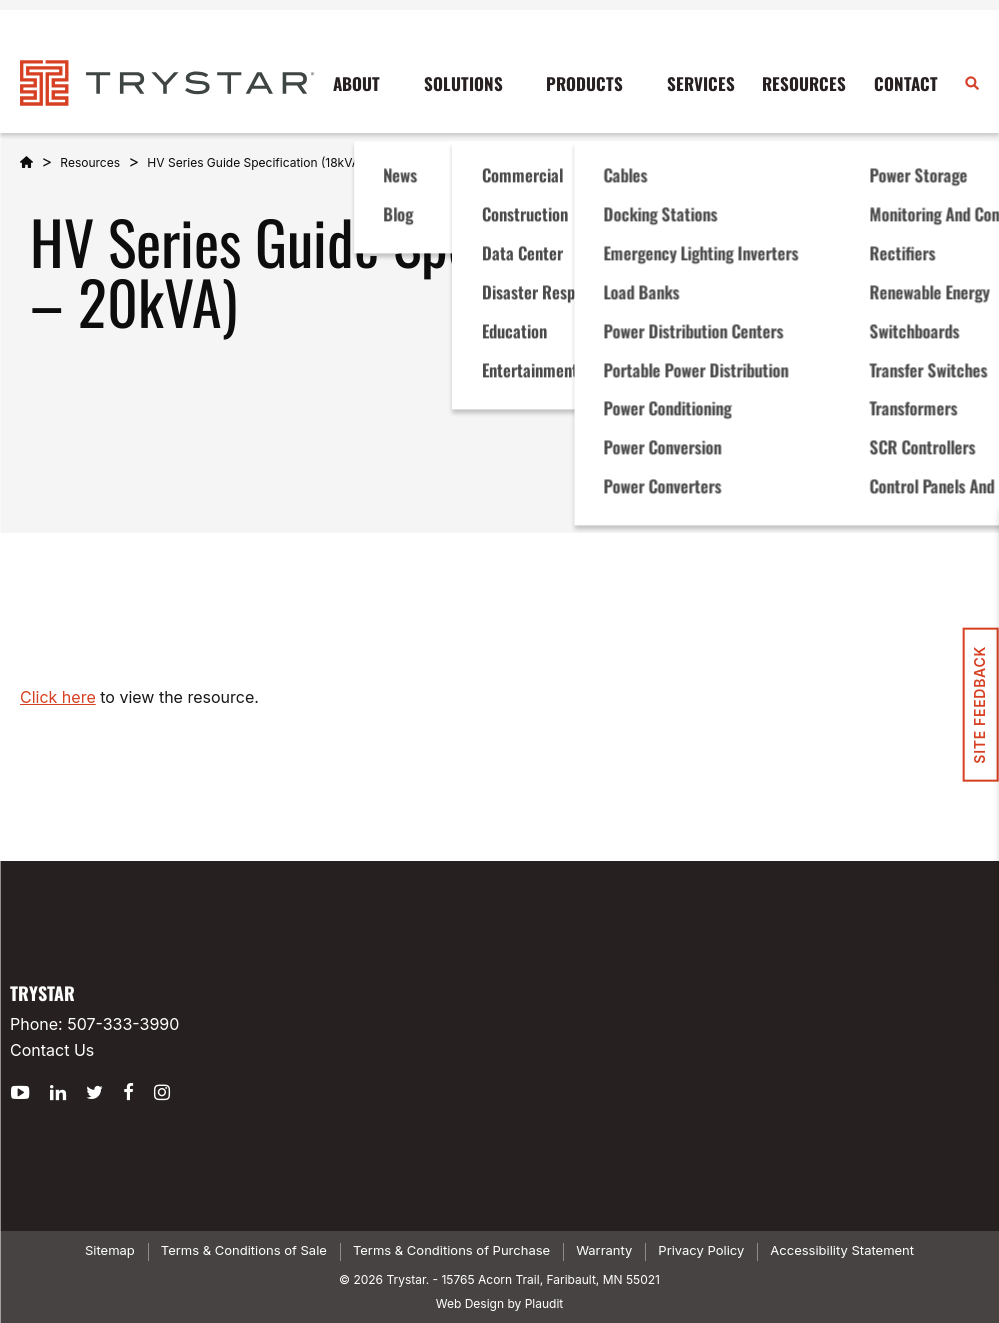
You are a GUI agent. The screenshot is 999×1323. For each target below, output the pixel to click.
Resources (90, 162)
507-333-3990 (123, 1024)
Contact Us (52, 1050)
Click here (58, 697)
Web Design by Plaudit (499, 1303)
